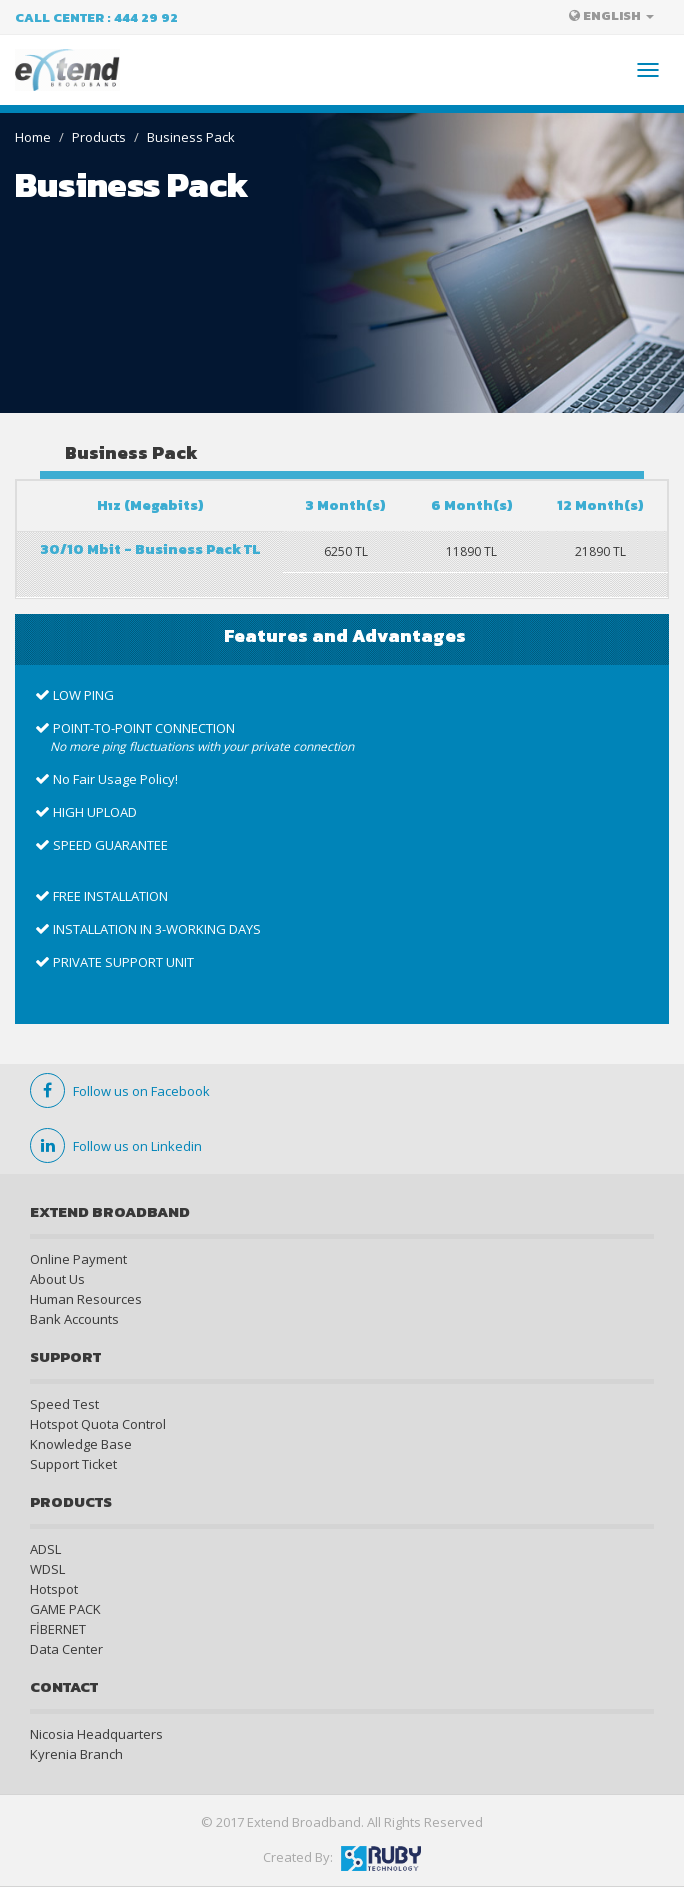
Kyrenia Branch (76, 1754)
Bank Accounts (74, 1319)
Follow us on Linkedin (116, 1146)
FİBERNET (58, 1629)
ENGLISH (611, 15)
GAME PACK (65, 1609)
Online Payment (78, 1259)
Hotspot (54, 1589)
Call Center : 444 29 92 (96, 17)
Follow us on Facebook (120, 1091)
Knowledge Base (81, 1444)
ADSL (45, 1549)
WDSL (47, 1569)
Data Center (66, 1649)
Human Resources (86, 1299)
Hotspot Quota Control (98, 1424)
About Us (57, 1279)
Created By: (342, 1857)
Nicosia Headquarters (96, 1734)
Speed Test (64, 1404)
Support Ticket (73, 1464)
